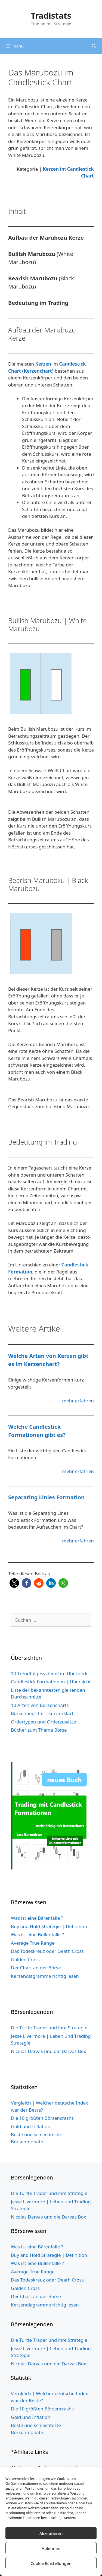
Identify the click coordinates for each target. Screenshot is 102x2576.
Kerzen (42, 364)
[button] (14, 1583)
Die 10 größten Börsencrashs (42, 2118)
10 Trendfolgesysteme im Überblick (49, 1673)
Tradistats (51, 15)
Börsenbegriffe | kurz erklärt (42, 1713)
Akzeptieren (51, 2533)
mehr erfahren (78, 1401)
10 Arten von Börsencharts (40, 1705)
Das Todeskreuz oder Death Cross (47, 1951)
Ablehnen (51, 2548)
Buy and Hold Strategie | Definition (49, 1926)
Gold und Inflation (30, 2126)
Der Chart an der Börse (36, 1968)
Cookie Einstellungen (50, 2563)
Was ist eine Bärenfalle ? (37, 1918)
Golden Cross (25, 1959)
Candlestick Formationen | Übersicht (51, 1681)
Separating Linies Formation (46, 1497)
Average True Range (33, 1943)
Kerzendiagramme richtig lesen (45, 1976)
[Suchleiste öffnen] (94, 46)
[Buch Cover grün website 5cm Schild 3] (50, 1868)
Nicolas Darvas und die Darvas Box (48, 2051)
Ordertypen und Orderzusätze (43, 1722)
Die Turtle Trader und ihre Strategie (49, 2027)
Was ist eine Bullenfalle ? (37, 1934)
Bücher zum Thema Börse (39, 1730)
